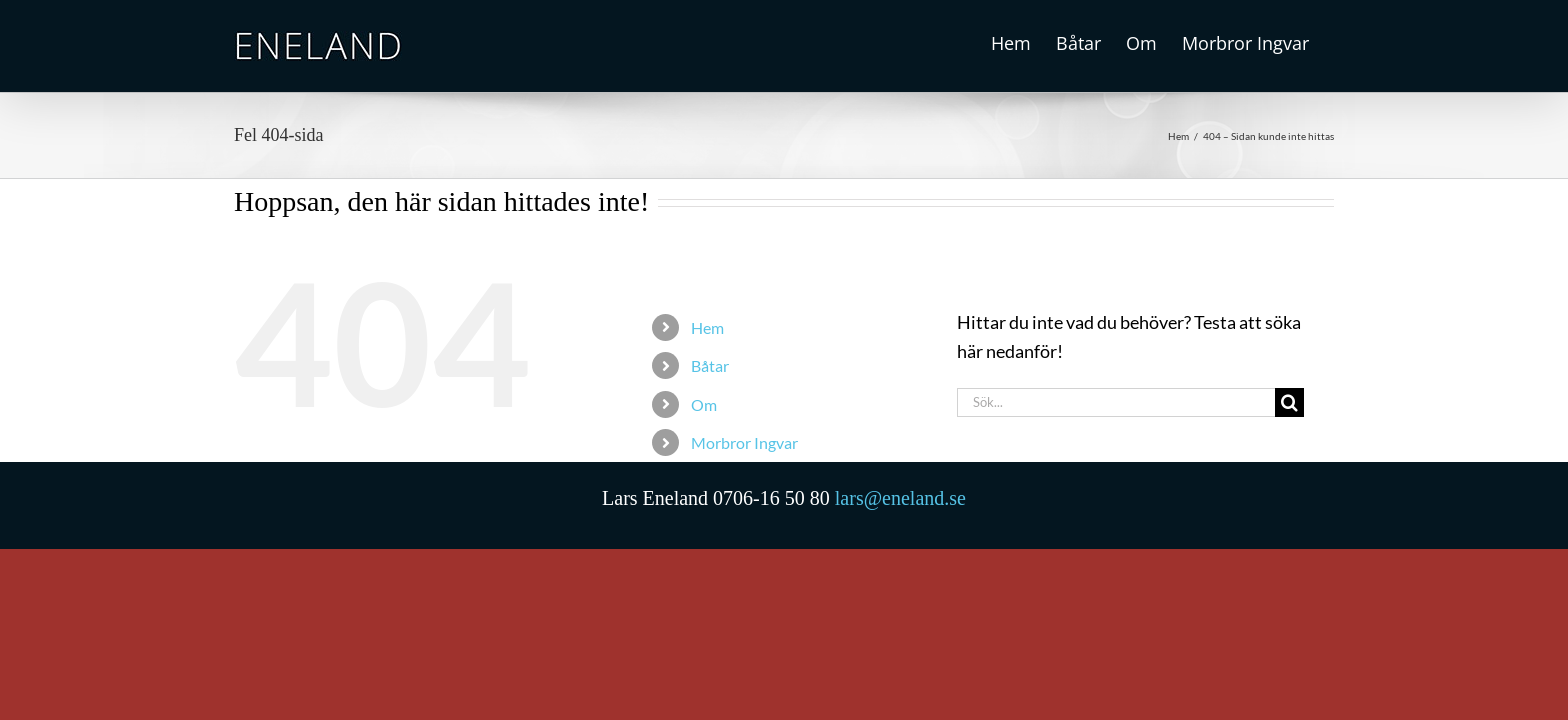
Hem (707, 327)
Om (704, 404)
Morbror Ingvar (744, 442)
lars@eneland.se (900, 498)
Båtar (710, 365)
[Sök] (1289, 402)
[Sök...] (1116, 402)
